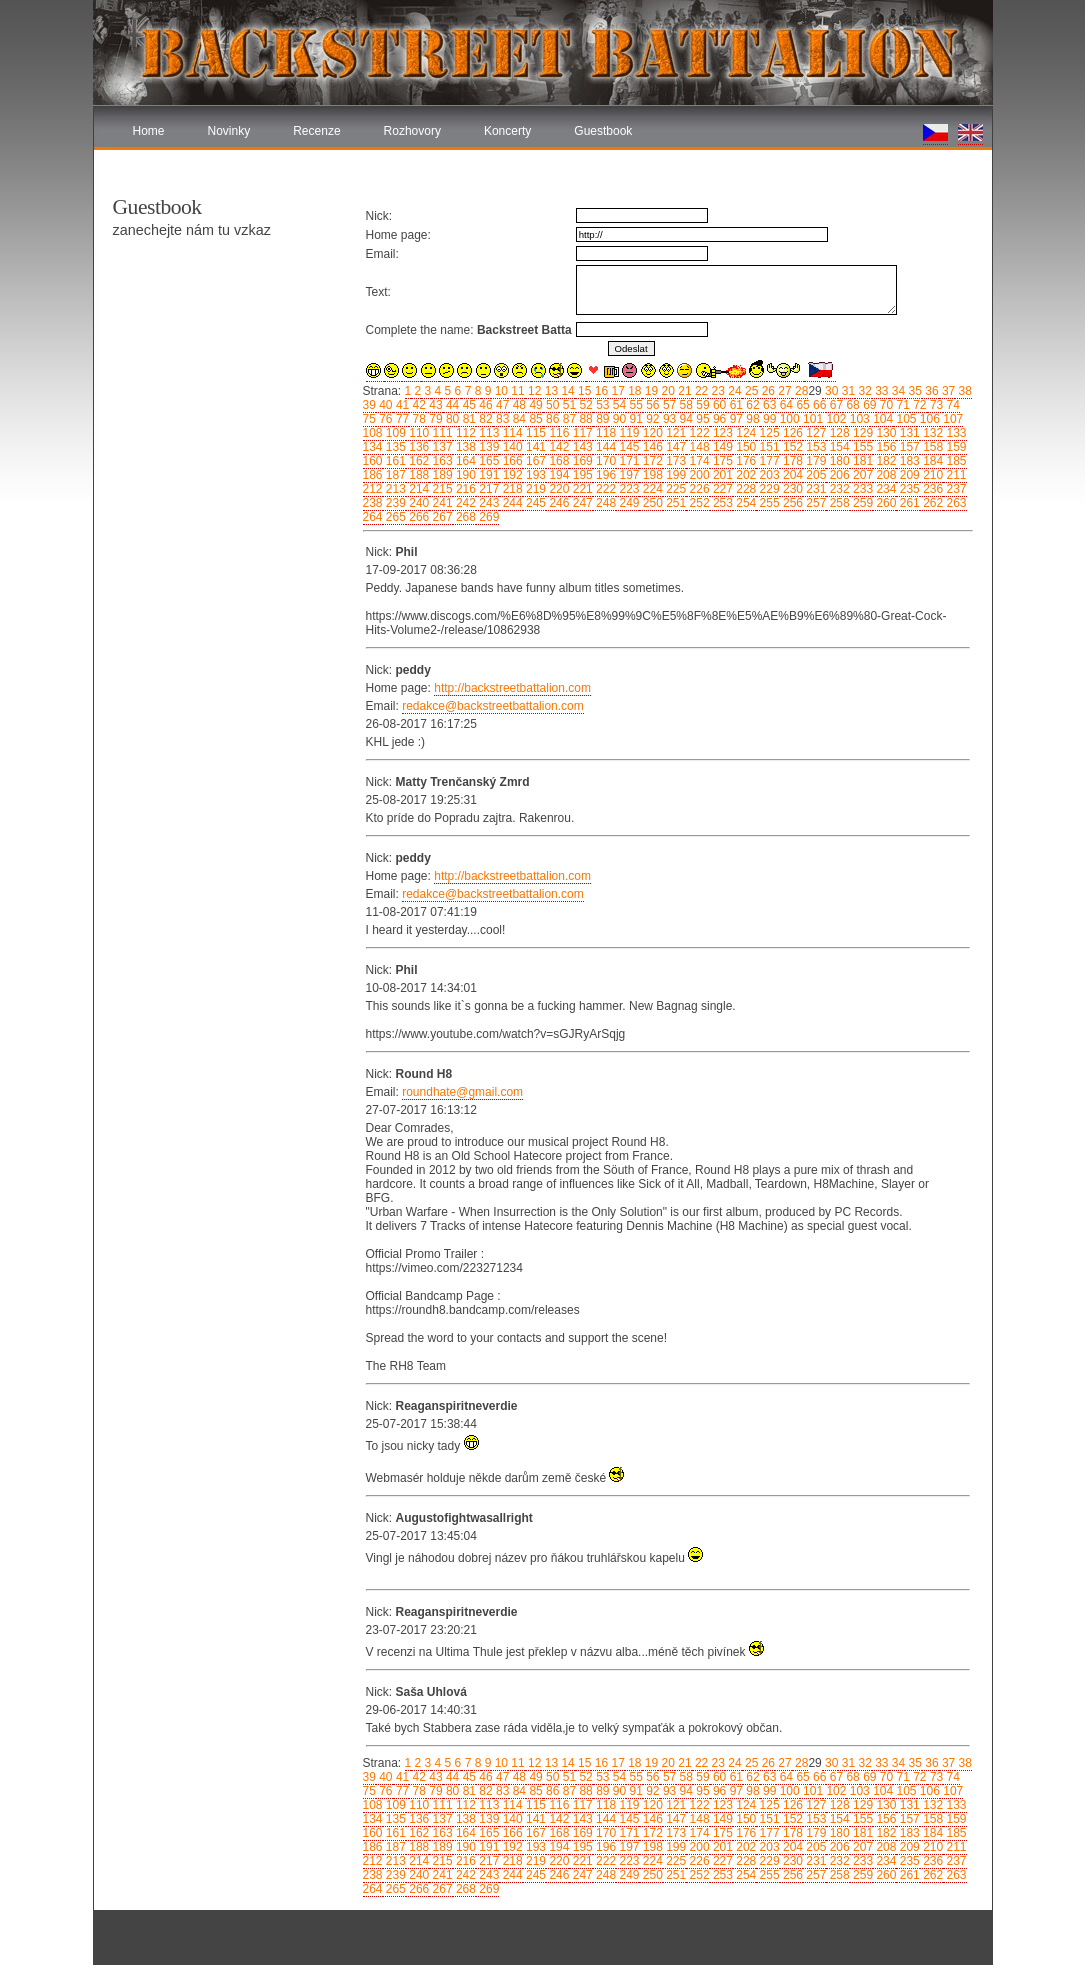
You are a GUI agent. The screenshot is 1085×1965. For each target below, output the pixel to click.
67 (834, 405)
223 (627, 489)
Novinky (229, 131)
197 (627, 475)
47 (501, 405)
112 (464, 433)
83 (501, 419)
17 (616, 391)
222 (604, 489)
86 (551, 419)
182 (884, 461)
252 (697, 503)
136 (417, 447)
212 (373, 489)
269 (487, 517)
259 (861, 503)
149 (721, 447)
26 (766, 391)
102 (834, 419)
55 (634, 405)
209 (907, 475)
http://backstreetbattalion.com (512, 688)
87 (567, 419)
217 (487, 489)
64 (784, 405)
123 (721, 433)
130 (884, 433)
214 (417, 489)
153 (814, 447)
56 (651, 405)
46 (484, 405)
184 (931, 461)
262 (931, 503)
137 (440, 447)
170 (604, 461)
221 (580, 489)
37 (947, 391)
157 (907, 447)
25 (750, 391)
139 (487, 447)
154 (837, 447)
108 (373, 433)
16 (599, 391)
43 (434, 405)
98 (751, 419)
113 (487, 433)
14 (566, 391)
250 (650, 503)
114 (510, 433)
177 (767, 461)
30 (830, 391)
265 (394, 517)
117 (580, 433)
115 (534, 433)
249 (627, 503)
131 (907, 433)
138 (464, 447)
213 (394, 489)
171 (627, 461)
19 (650, 391)
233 (861, 489)
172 (650, 461)
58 (684, 405)
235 (907, 489)
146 (650, 447)
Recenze (316, 131)
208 (884, 475)
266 (417, 517)
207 (861, 475)
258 (837, 503)
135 (394, 447)
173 (674, 461)
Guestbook (603, 131)
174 (697, 461)
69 (868, 405)
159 (954, 447)
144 (604, 447)
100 (787, 419)
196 (604, 475)
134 (373, 447)
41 (401, 405)
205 (814, 475)
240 (417, 503)
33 (880, 391)
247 (580, 503)
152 (791, 447)
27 (783, 391)
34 (897, 391)
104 (881, 419)
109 (394, 433)
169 (580, 461)
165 (487, 461)
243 (487, 503)
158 (931, 447)
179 (814, 461)
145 (627, 447)
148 (697, 447)
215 (440, 489)
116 (557, 433)
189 (440, 475)
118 (604, 433)
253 (721, 503)
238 (373, 503)
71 (901, 405)
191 (487, 475)
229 (767, 489)
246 (557, 503)
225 (674, 489)
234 (884, 489)
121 (674, 433)
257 (814, 503)
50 (551, 405)
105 (904, 419)
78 (417, 419)
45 (467, 405)
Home (149, 131)
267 (440, 517)
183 (907, 461)
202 (744, 475)
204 (791, 475)
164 (464, 461)
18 (633, 391)
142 (557, 447)
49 (534, 405)
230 (791, 489)
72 (918, 405)
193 (534, 475)
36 (930, 391)
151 (767, 447)
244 (510, 503)
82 (484, 419)
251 (674, 503)
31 (846, 391)
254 (744, 503)
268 (464, 517)
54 (617, 405)
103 (857, 419)
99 (768, 419)
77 (401, 419)
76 (384, 419)
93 (668, 419)
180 (837, 461)
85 (534, 419)
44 (451, 405)
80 (451, 419)
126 (791, 433)
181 (861, 461)
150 (744, 447)
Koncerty (507, 131)
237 (954, 489)
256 (791, 503)
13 (549, 391)
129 (861, 433)
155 (861, 447)
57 (668, 405)
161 (394, 461)
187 (394, 475)
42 (417, 405)
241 (440, 503)
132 (931, 433)
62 (751, 405)
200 (697, 475)
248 (604, 503)
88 (584, 419)
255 (767, 503)
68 (851, 405)
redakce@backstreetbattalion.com (493, 706)
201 (721, 475)
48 (517, 405)
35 (913, 391)
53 (601, 405)
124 (744, 433)
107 (951, 419)
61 (734, 405)
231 (814, 489)
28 (800, 391)
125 (767, 433)
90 (617, 419)
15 (583, 391)
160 (373, 461)
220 (557, 489)
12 (533, 391)
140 (510, 447)
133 (954, 433)
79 (434, 419)
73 (935, 405)
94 (684, 419)
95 (701, 419)
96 (718, 419)
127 (814, 433)
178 (791, 461)
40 (384, 405)
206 (837, 475)
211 (954, 475)
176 (744, 461)
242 (464, 503)
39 (369, 405)
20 (666, 391)
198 (650, 475)
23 (716, 391)
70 (884, 405)
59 (701, 405)
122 (697, 433)
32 (863, 391)
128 (837, 433)
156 (884, 447)
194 (557, 475)
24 (733, 391)
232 (837, 489)
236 (931, 489)
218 (510, 489)
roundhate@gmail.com (462, 1092)
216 (464, 489)
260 (884, 503)
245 (534, 503)
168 (557, 461)
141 (534, 447)
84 (517, 419)
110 (417, 433)
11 (516, 391)
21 (683, 391)
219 (534, 489)
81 (467, 419)
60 (718, 405)
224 (650, 489)
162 (417, 461)
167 (534, 461)
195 (580, 475)
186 (373, 475)
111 (440, 433)
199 (674, 475)
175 (721, 461)
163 (440, 461)
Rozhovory (412, 131)
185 (954, 461)
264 (373, 517)
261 (907, 503)
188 (417, 475)
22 (700, 391)
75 (369, 419)
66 (818, 405)
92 (651, 419)
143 (580, 447)
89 (601, 419)
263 (954, 503)
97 (734, 419)
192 (510, 475)
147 (674, 447)
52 (584, 405)
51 (567, 405)
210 (931, 475)
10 (499, 391)
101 (811, 419)
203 (767, 475)
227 (721, 489)
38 (963, 391)
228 (744, 489)
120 (650, 433)
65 (801, 405)
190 (464, 475)
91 (634, 419)
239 (394, 503)
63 (768, 405)
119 (627, 433)
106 (928, 419)
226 (697, 489)
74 (951, 405)
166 (510, 461)
